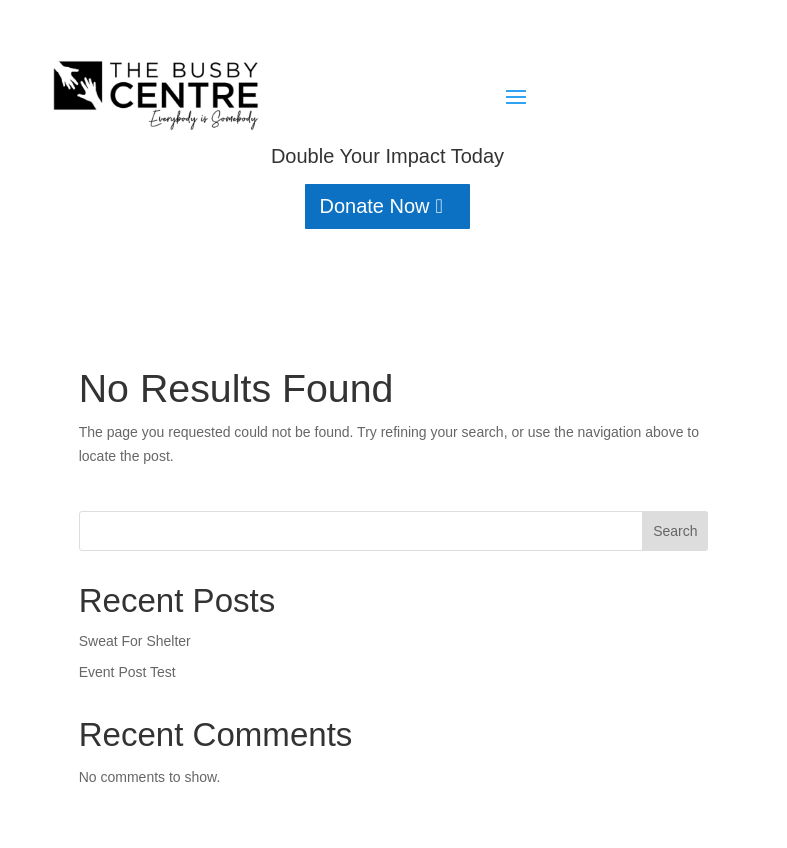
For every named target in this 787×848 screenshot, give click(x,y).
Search (675, 531)
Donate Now (374, 206)
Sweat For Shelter (135, 641)
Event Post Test (127, 672)
